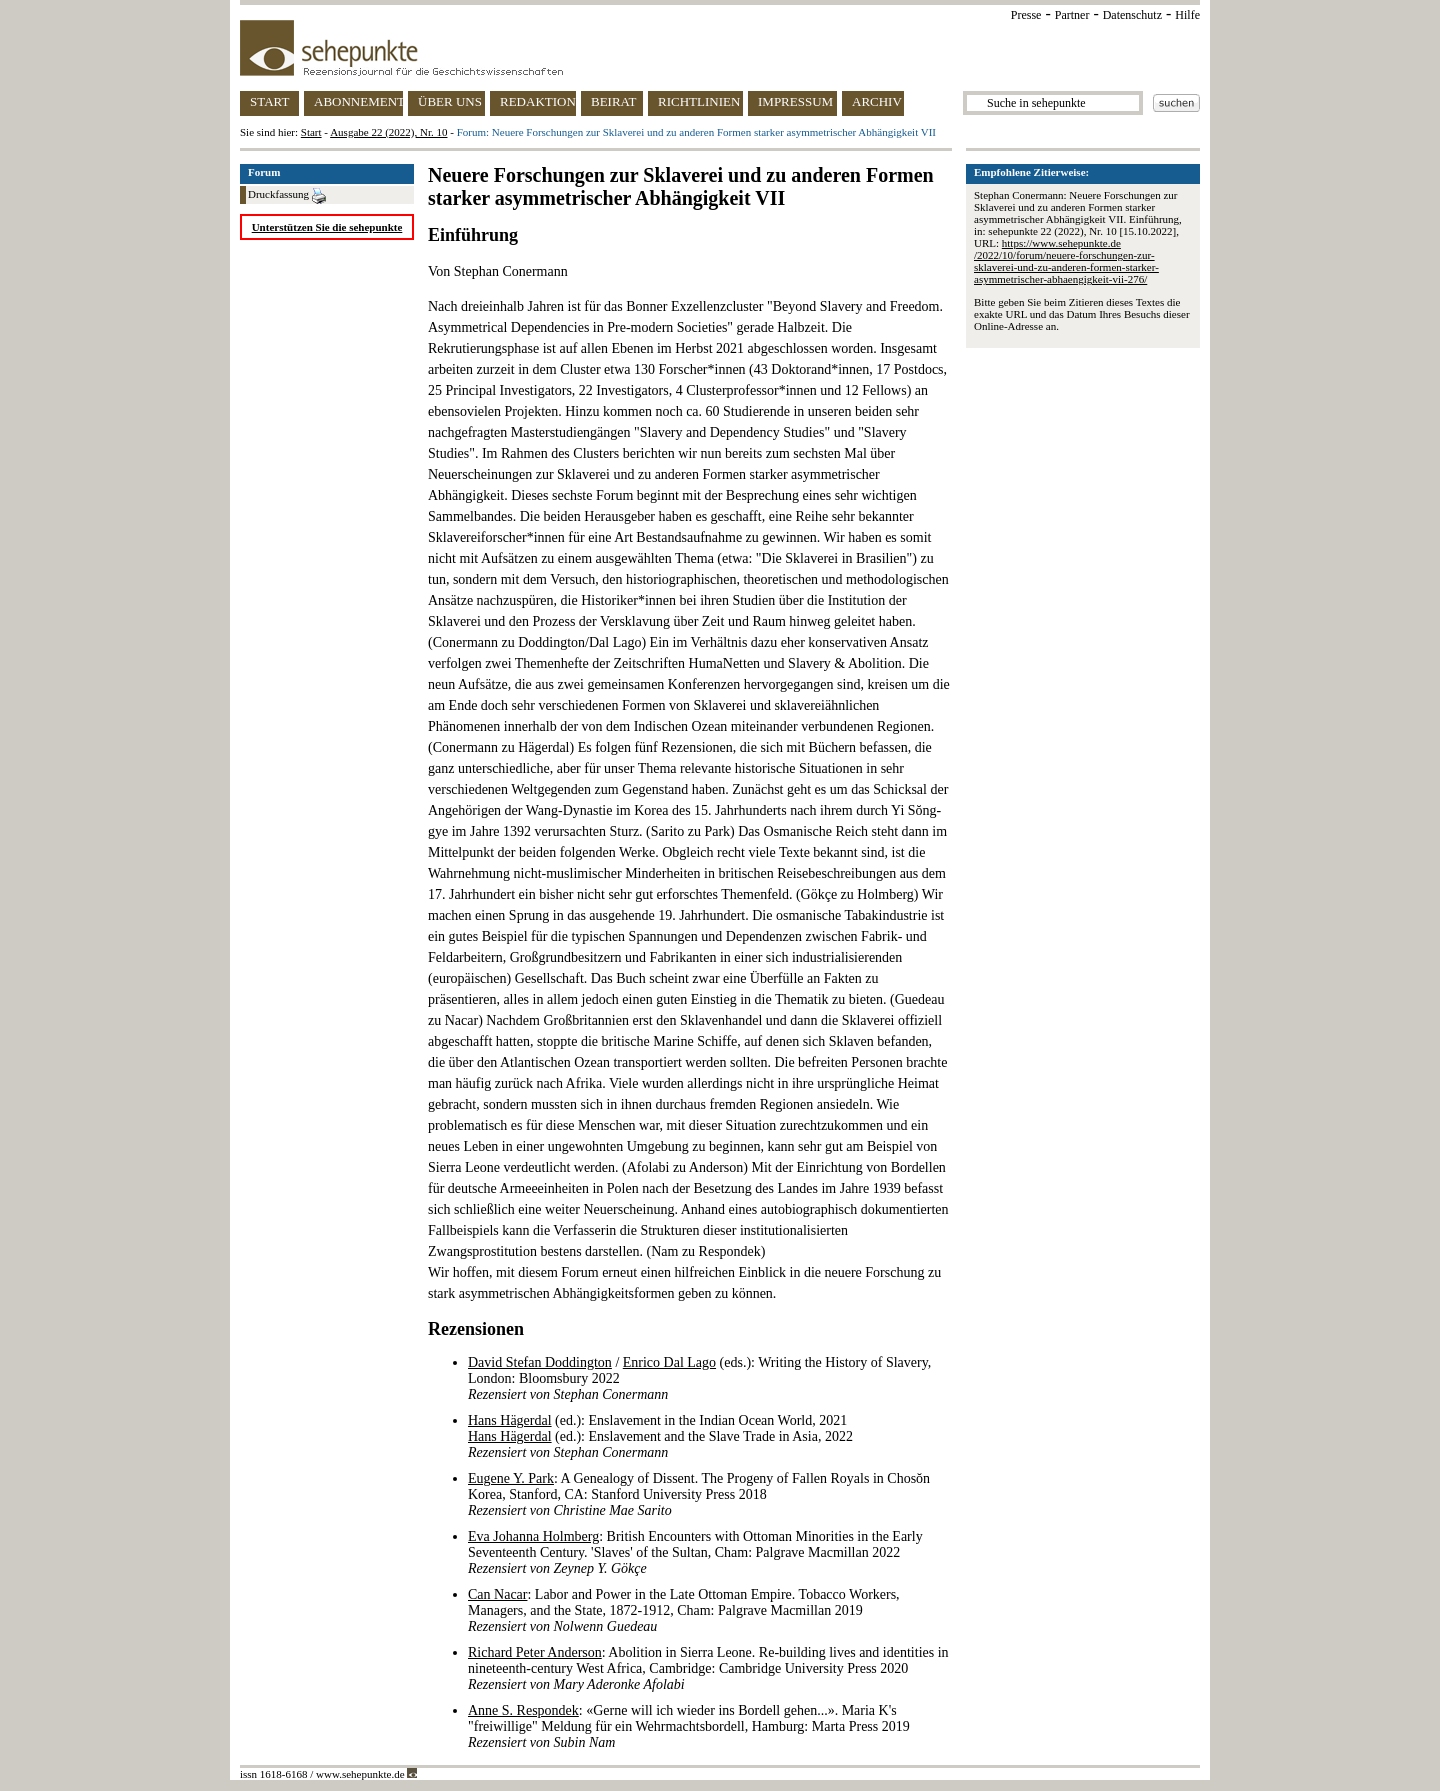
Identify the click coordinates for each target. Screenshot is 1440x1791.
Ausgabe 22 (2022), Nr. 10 (388, 132)
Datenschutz (1132, 15)
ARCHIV (877, 101)
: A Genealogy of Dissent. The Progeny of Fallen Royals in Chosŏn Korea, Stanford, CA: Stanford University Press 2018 (699, 1494)
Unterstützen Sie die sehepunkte (327, 227)
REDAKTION (538, 101)
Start (311, 132)
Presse (1026, 15)
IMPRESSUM (795, 101)
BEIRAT (614, 101)
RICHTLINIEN (699, 101)
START (269, 101)
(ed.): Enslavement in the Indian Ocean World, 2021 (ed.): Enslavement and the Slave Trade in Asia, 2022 (660, 1436)
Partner (1072, 15)
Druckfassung (287, 196)
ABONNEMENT (358, 101)
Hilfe (1187, 15)
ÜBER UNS (450, 101)
